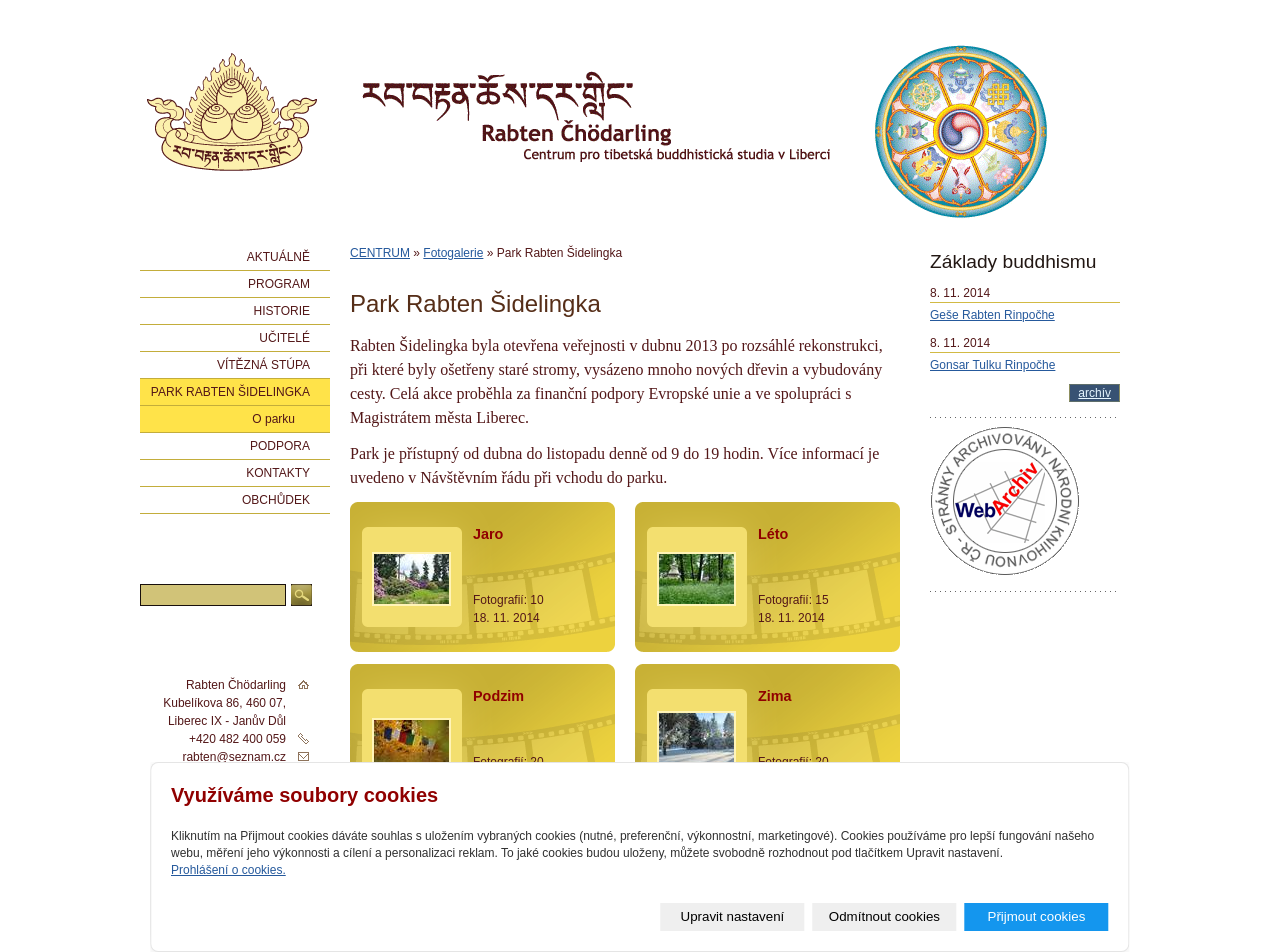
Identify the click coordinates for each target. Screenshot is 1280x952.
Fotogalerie (453, 253)
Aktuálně (278, 257)
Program (279, 284)
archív (1094, 393)
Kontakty (278, 473)
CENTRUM (380, 253)
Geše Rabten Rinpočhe (992, 315)
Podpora (280, 446)
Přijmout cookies (1037, 916)
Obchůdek (276, 500)
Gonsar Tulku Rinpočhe (992, 365)
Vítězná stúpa (263, 365)
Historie (282, 311)
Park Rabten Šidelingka (230, 392)
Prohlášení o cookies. (228, 870)
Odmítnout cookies (884, 916)
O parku (273, 419)
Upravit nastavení (733, 916)
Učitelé (284, 338)
